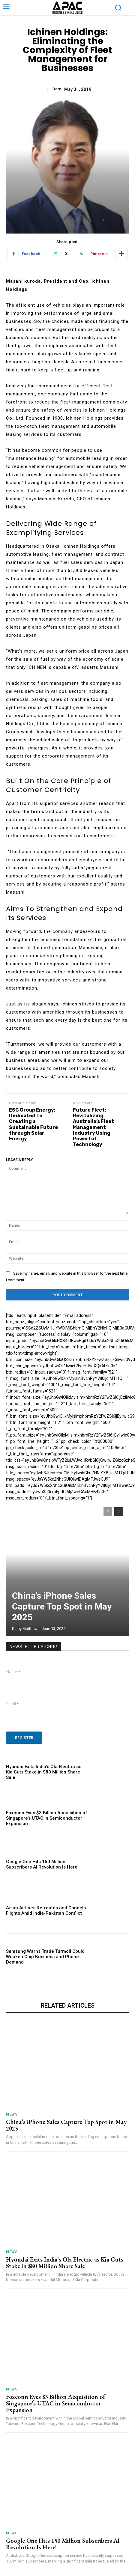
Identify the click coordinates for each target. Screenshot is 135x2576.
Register (24, 1737)
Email (12, 1703)
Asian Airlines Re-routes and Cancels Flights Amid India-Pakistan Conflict (46, 1910)
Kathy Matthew (25, 1628)
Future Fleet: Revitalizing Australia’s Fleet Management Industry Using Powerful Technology (93, 1127)
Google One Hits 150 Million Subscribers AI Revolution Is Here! (42, 1864)
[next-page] (118, 1511)
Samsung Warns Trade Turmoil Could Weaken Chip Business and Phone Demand (45, 1957)
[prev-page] (108, 1511)
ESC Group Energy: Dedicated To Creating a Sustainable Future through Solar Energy (33, 1124)
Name (13, 1671)
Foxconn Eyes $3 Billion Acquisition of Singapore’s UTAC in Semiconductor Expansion (46, 1818)
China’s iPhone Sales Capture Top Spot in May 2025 (62, 1606)
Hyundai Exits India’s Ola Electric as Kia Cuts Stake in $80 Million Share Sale (43, 1772)
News (11, 2114)
